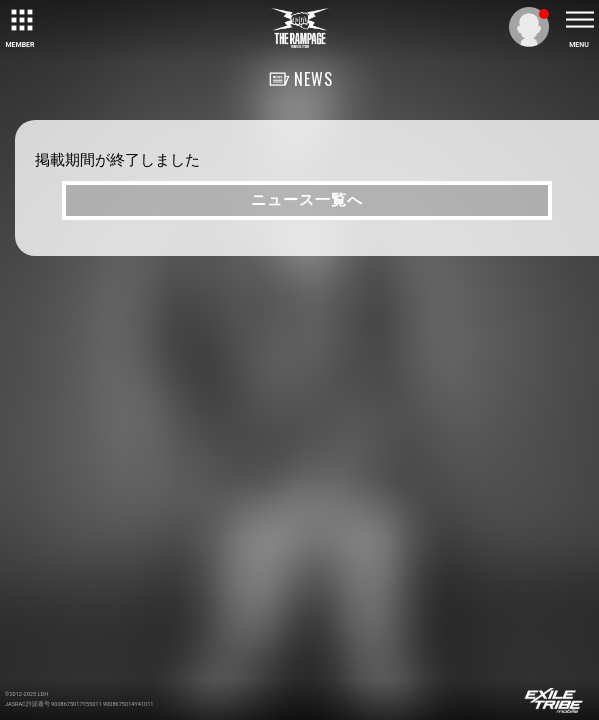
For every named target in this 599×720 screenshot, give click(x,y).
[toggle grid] (20, 20)
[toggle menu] (579, 20)
